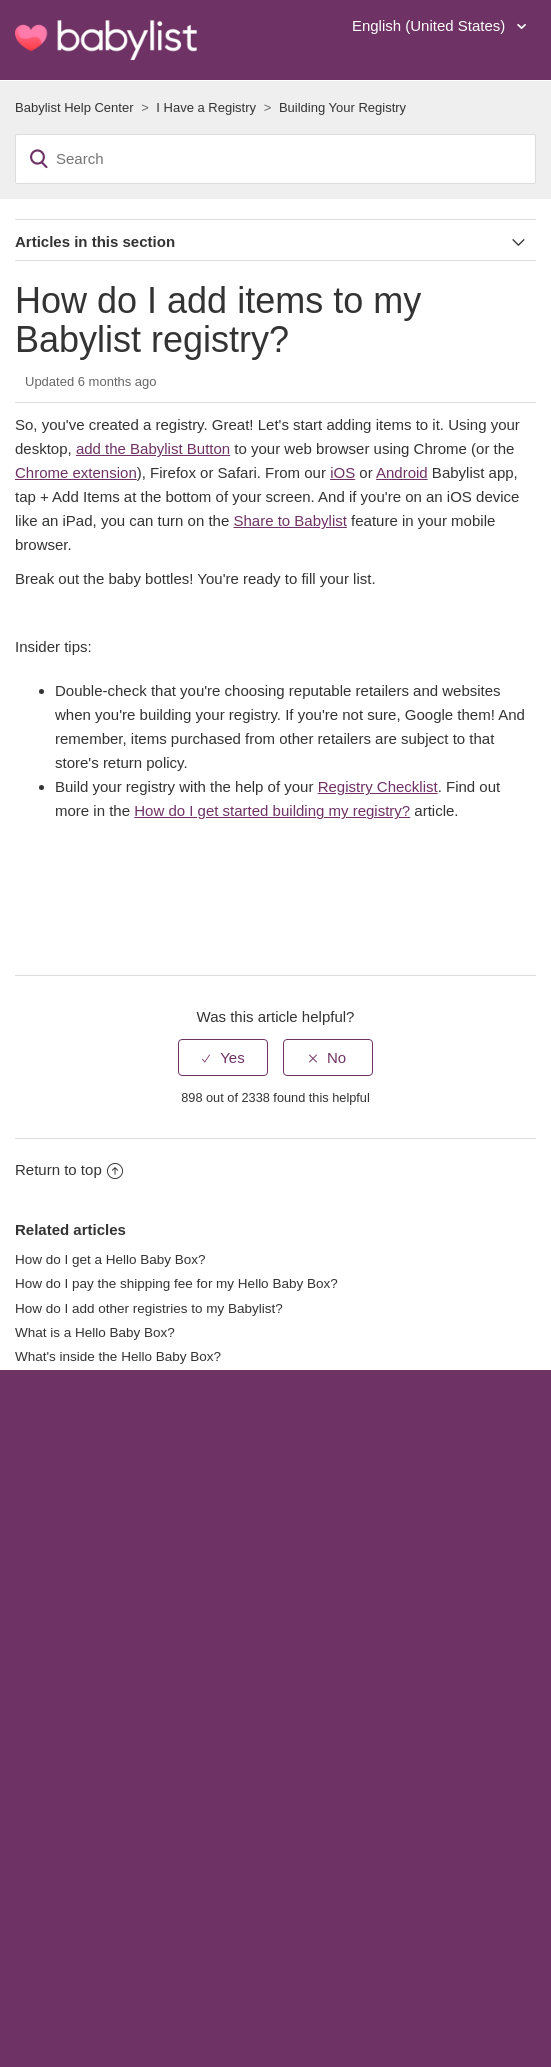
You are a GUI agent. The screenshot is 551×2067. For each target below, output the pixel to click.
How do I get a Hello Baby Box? (110, 1259)
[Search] (275, 159)
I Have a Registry (206, 107)
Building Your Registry (342, 107)
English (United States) (431, 25)
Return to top (69, 1169)
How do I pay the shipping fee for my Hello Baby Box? (176, 1283)
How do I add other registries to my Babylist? (149, 1308)
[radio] (223, 1057)
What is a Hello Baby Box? (95, 1332)
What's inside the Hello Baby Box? (118, 1356)
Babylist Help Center (74, 107)
